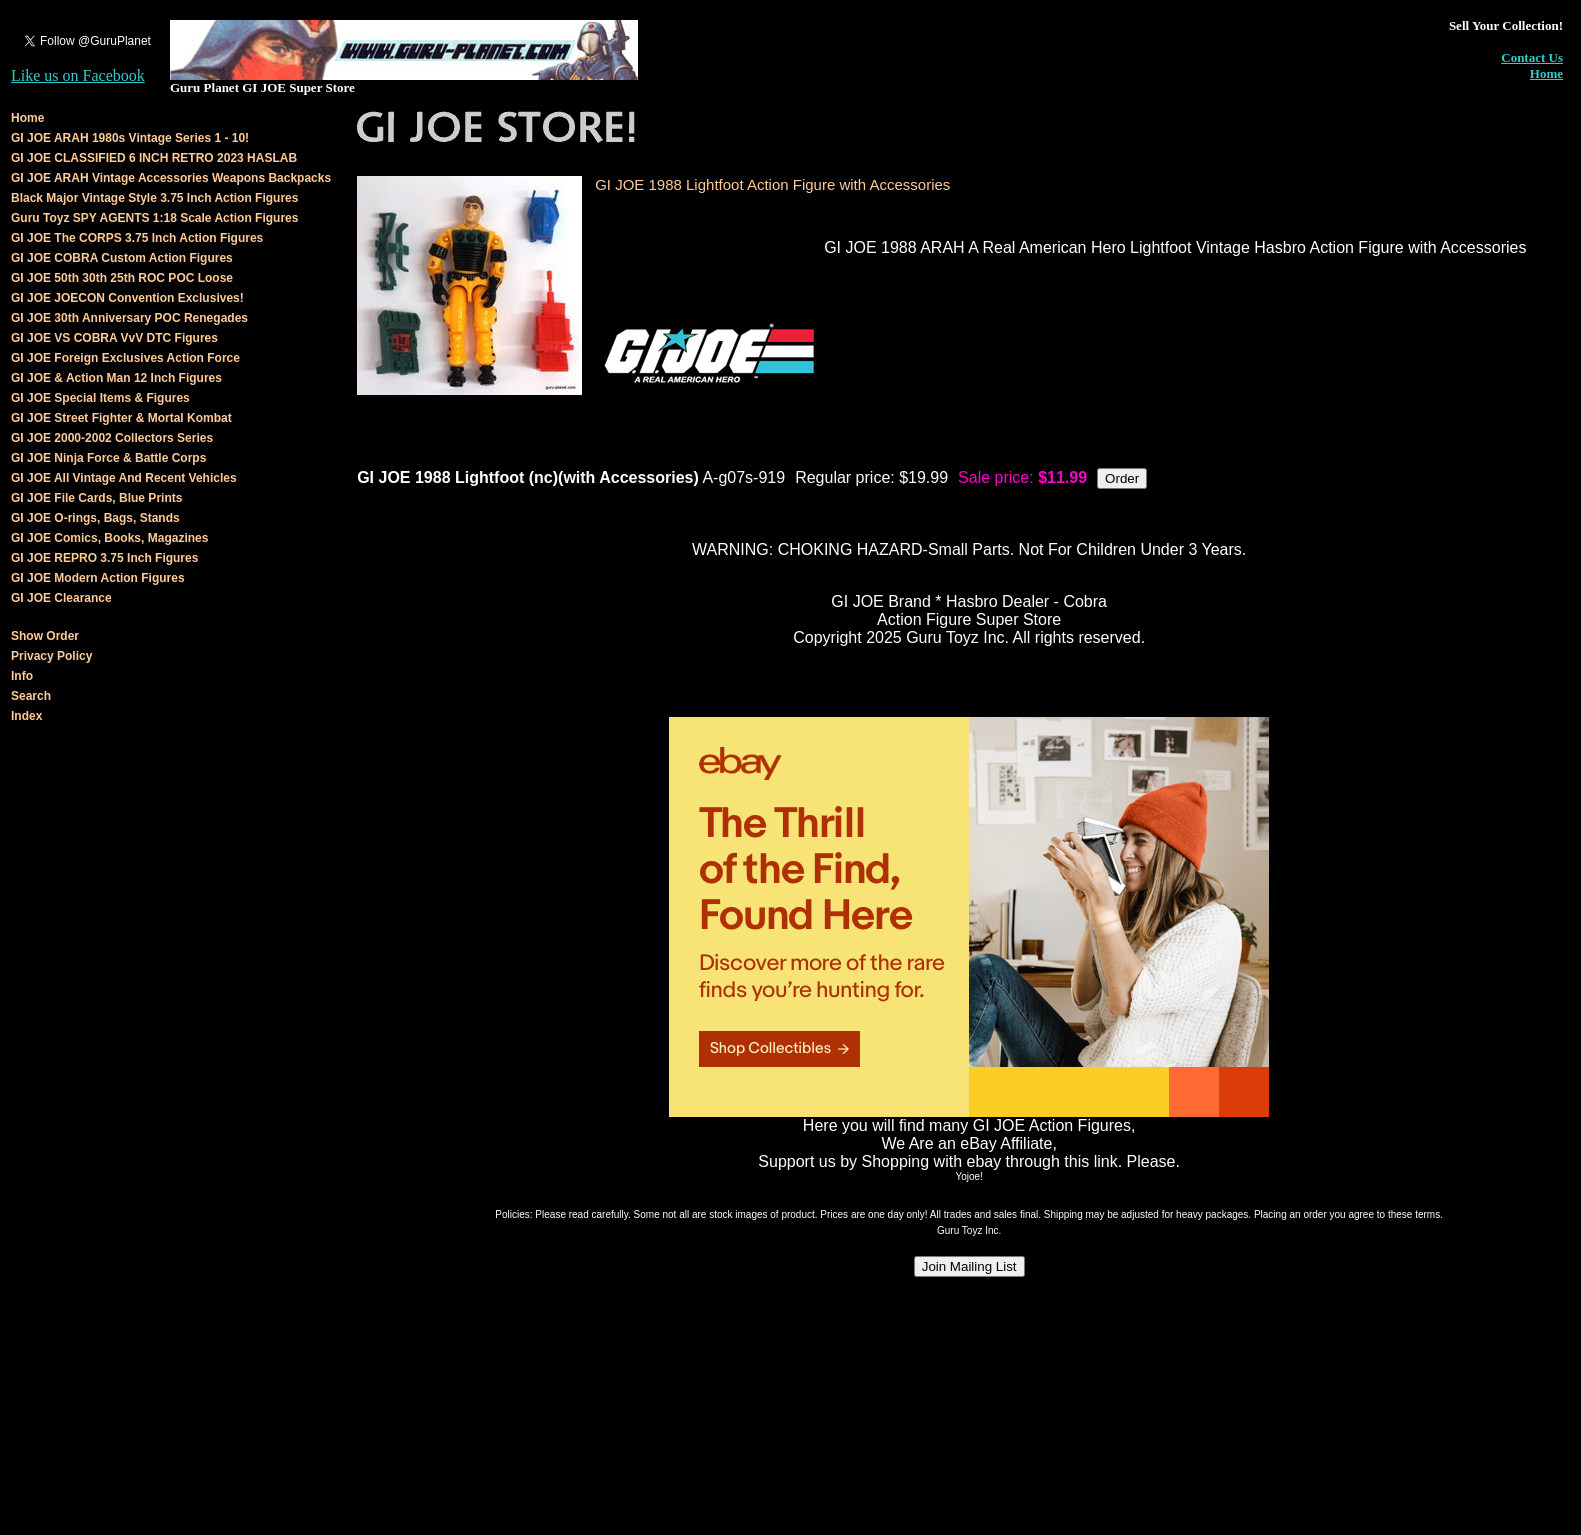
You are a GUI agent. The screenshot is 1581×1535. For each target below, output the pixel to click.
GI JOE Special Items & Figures (100, 398)
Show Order (45, 636)
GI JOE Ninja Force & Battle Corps (108, 458)
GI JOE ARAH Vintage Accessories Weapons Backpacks (171, 178)
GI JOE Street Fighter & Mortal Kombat (121, 418)
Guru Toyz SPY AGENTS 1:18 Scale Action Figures (154, 218)
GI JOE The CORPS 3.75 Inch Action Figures (137, 238)
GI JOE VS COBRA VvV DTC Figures (114, 338)
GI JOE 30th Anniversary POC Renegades (129, 318)
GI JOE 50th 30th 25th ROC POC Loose (122, 278)
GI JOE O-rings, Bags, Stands (95, 518)
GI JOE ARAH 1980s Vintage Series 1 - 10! (130, 138)
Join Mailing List (969, 1266)
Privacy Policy (51, 656)
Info (22, 676)
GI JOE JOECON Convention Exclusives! (127, 298)
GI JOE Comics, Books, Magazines (109, 538)
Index (26, 716)
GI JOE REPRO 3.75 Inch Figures (104, 558)
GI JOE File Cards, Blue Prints (96, 498)
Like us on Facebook (78, 75)
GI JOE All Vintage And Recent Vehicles (124, 478)
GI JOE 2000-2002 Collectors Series (112, 438)
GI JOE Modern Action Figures (98, 578)
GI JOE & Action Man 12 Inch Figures (116, 378)
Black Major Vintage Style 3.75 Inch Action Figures (154, 198)
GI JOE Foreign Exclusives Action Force (125, 358)
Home (1546, 73)
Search (31, 696)
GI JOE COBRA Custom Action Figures (122, 258)
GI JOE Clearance (61, 598)
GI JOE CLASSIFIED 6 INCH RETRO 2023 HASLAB (154, 158)
